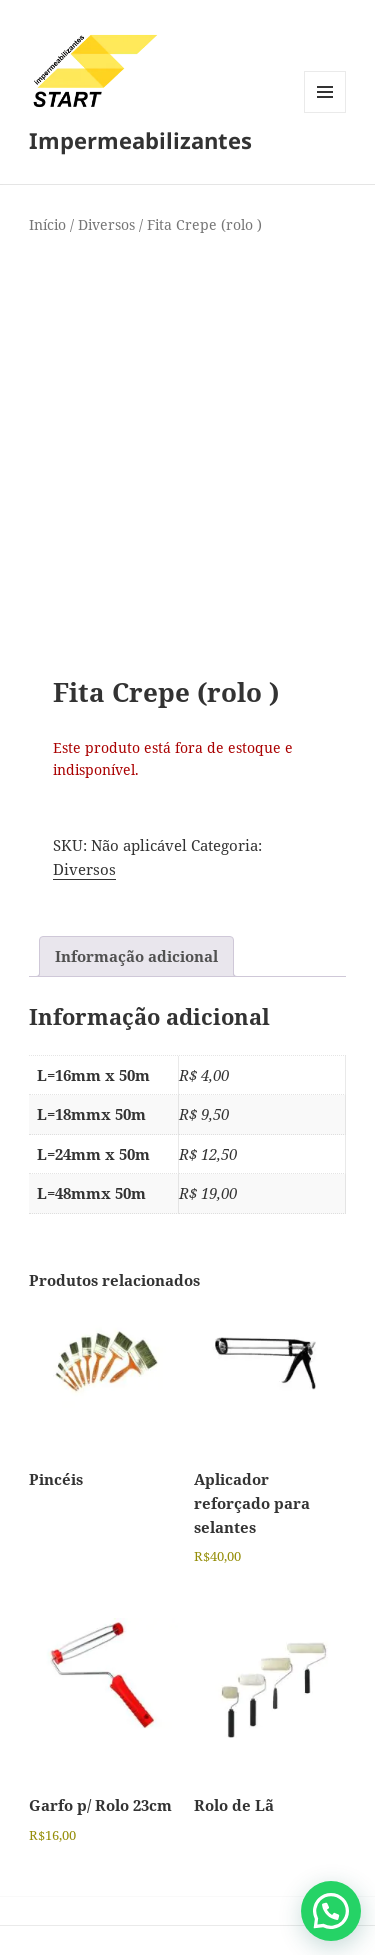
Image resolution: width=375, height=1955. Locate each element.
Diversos (106, 224)
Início (47, 224)
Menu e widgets (325, 112)
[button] (331, 1911)
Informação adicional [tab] (136, 956)
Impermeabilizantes (140, 140)
